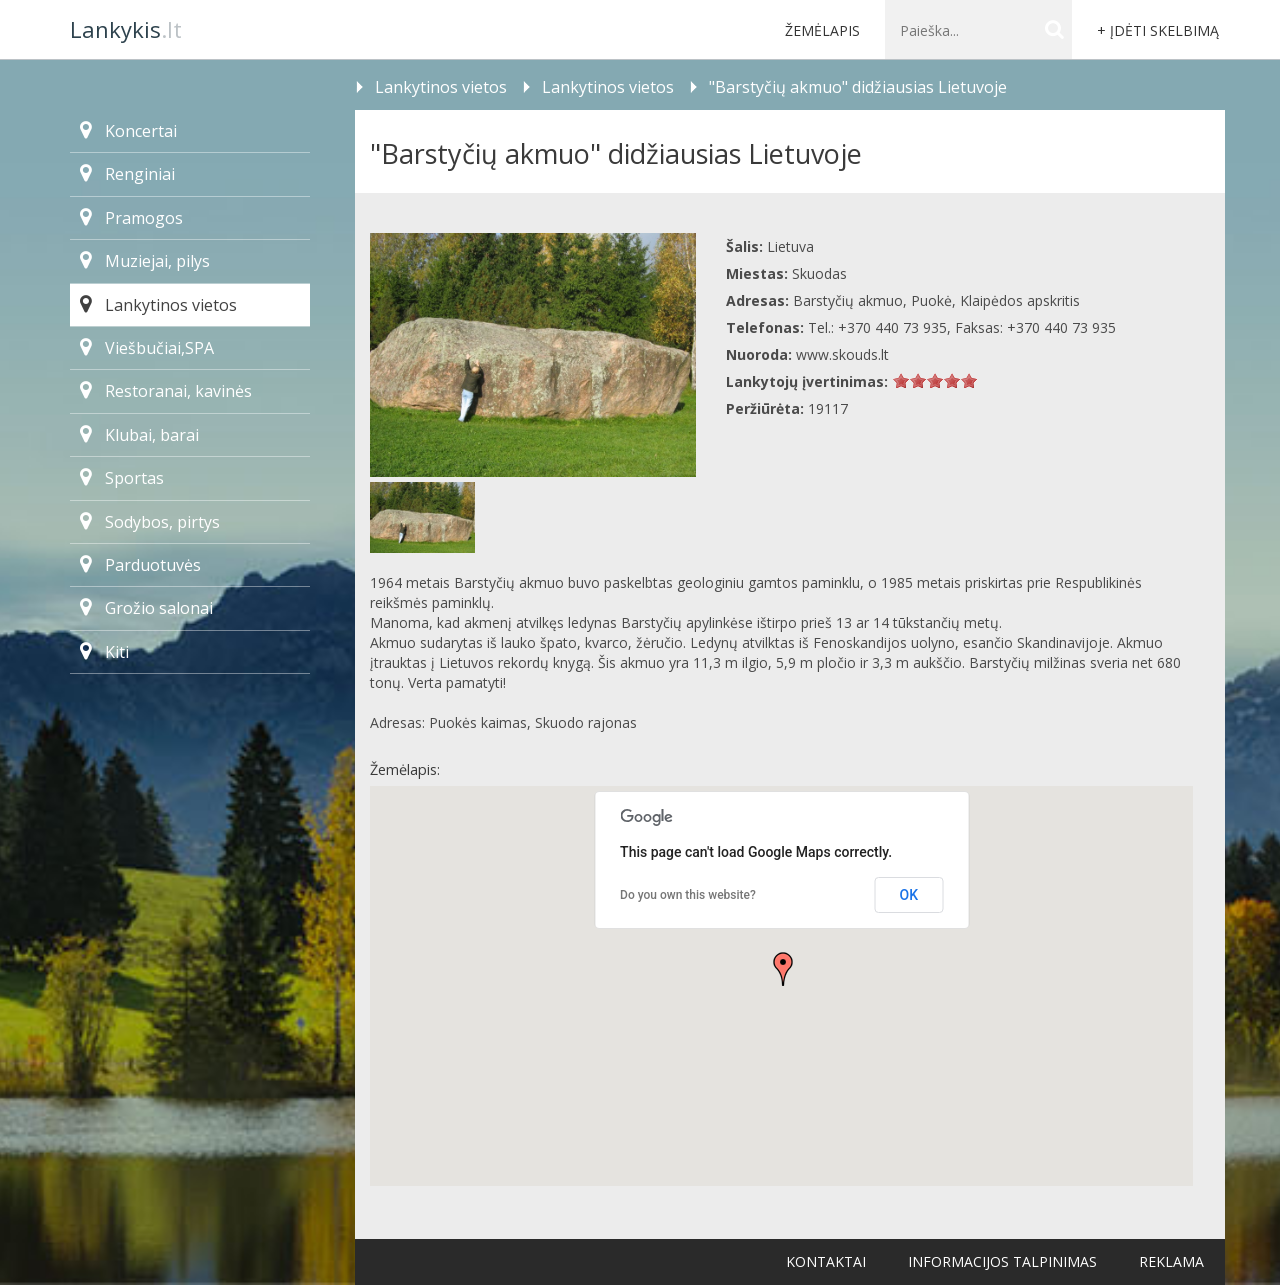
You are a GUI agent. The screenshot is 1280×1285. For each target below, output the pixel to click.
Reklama (1171, 1261)
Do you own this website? (688, 895)
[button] (783, 969)
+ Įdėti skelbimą (1158, 30)
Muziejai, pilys (145, 261)
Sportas (122, 478)
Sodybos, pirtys (150, 522)
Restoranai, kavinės (166, 391)
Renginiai (127, 174)
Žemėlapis (822, 30)
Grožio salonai (146, 608)
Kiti (104, 652)
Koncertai (128, 131)
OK (909, 895)
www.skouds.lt (842, 354)
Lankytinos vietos (158, 305)
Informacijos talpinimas (1002, 1261)
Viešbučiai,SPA (147, 348)
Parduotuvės (140, 565)
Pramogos (131, 218)
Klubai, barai (139, 435)
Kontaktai (826, 1261)
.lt (126, 29)
